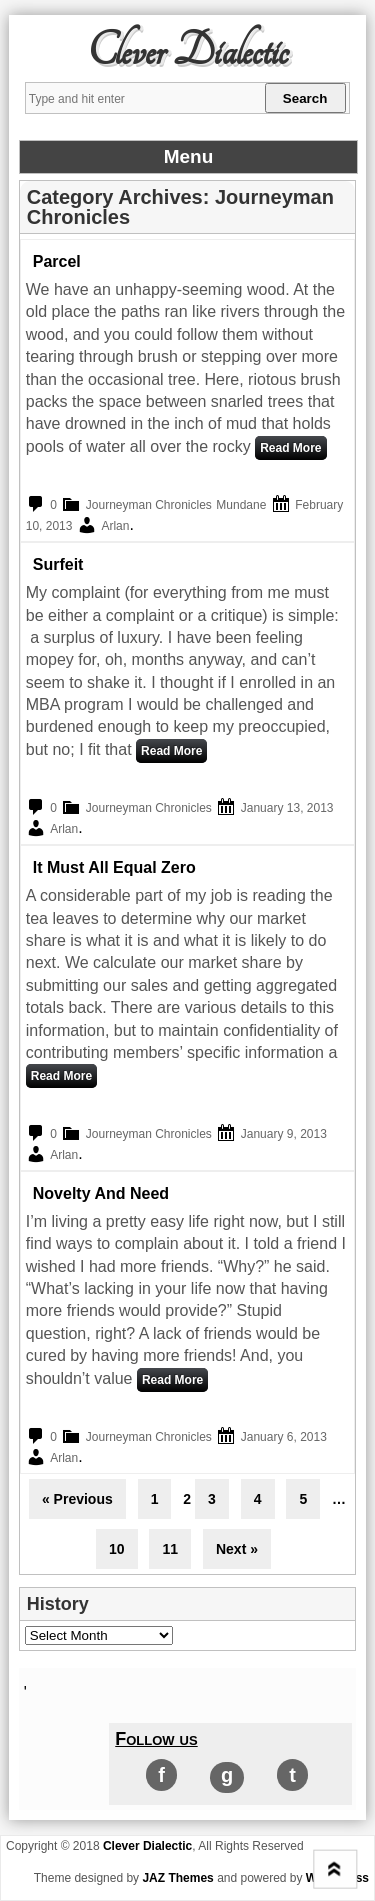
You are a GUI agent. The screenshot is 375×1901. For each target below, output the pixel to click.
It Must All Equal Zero (114, 867)
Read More (290, 448)
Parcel (57, 261)
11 (170, 1549)
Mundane (241, 505)
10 (117, 1549)
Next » (237, 1549)
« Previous (77, 1499)
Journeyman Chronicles (149, 505)
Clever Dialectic (188, 52)
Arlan (115, 526)
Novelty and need (101, 1193)
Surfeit (58, 564)
